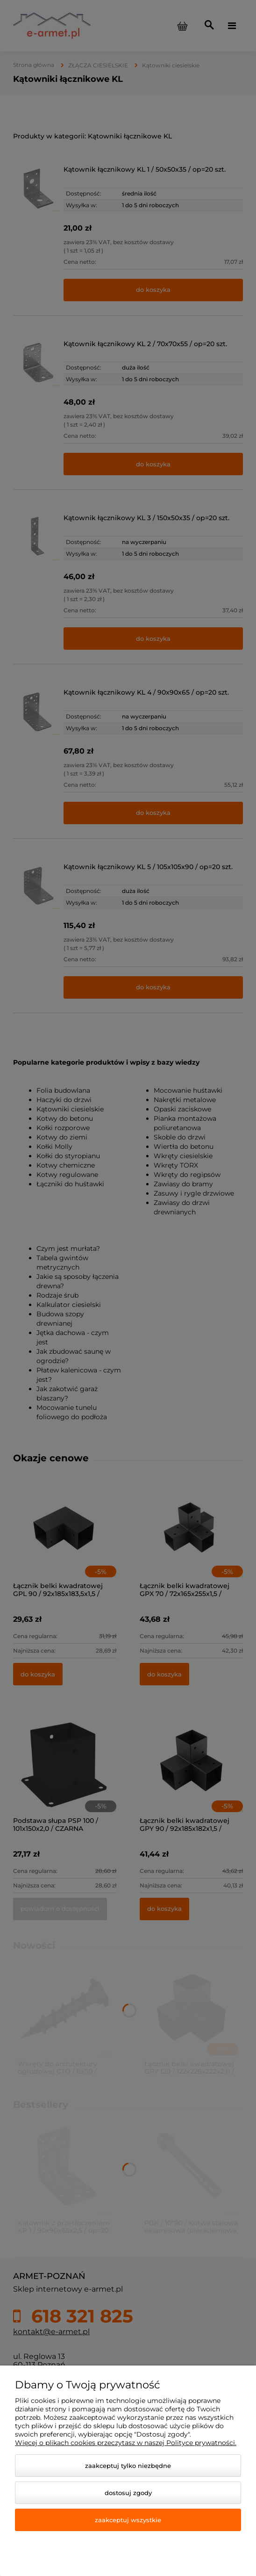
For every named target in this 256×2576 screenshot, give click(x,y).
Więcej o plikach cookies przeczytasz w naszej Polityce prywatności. (125, 2442)
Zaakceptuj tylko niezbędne (128, 2465)
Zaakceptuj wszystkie (128, 2520)
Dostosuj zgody (128, 2492)
